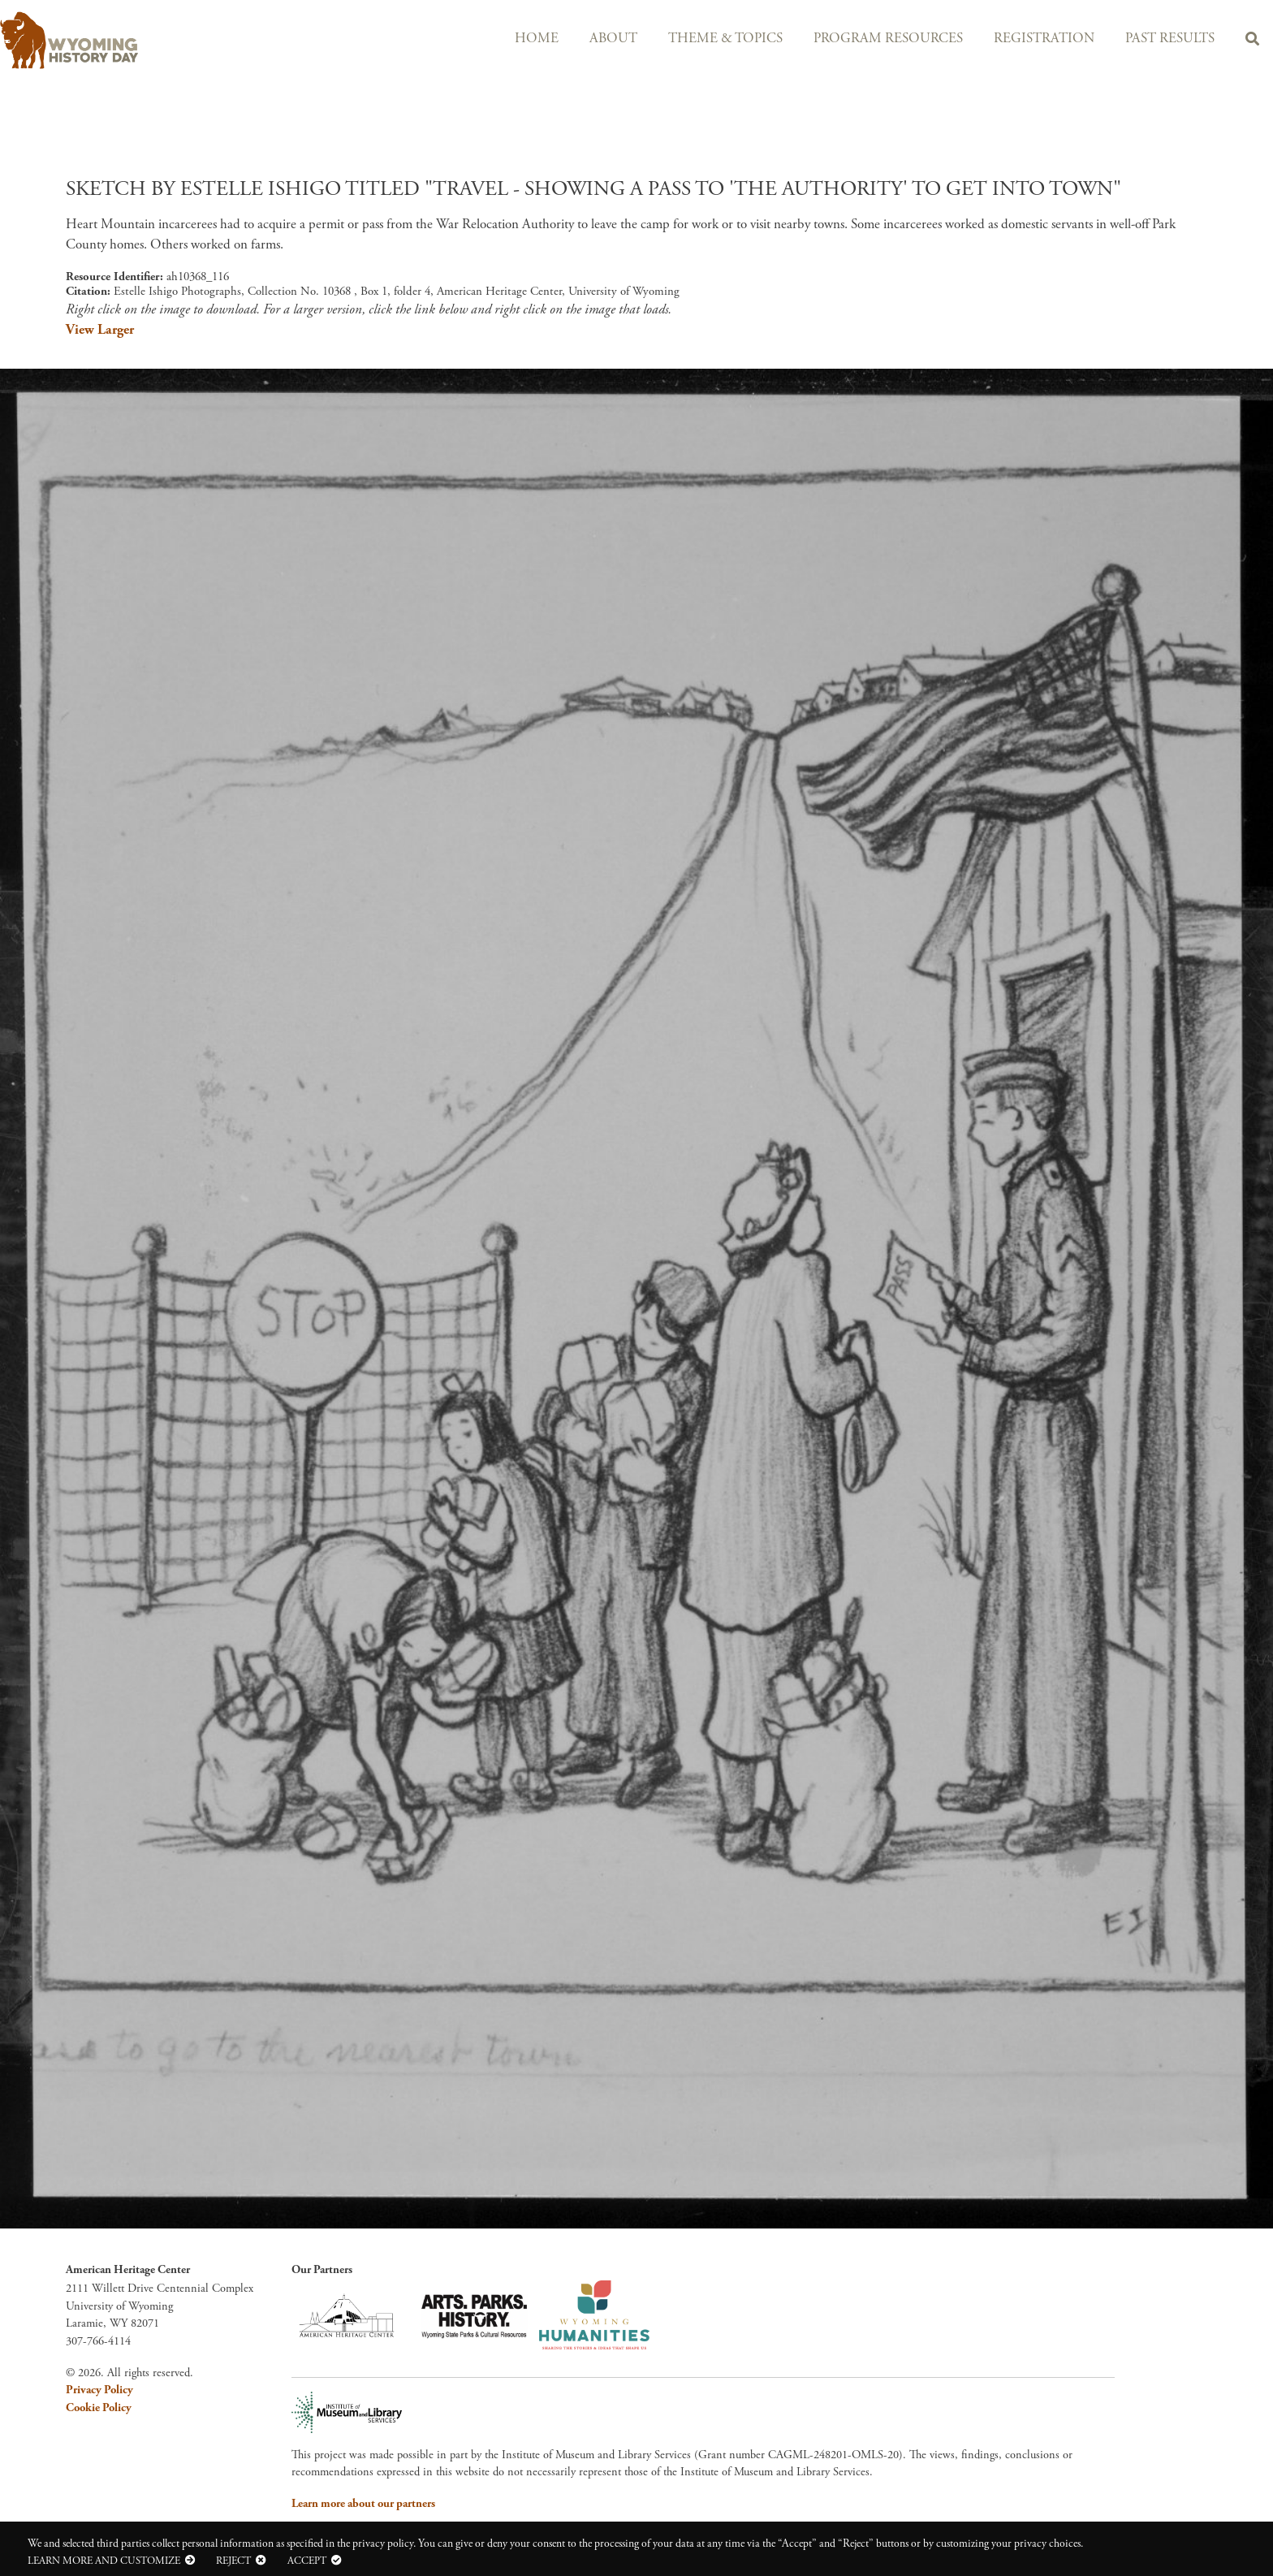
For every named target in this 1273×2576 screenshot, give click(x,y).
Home (537, 38)
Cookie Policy (99, 2408)
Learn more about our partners (363, 2503)
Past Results (1170, 38)
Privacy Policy (99, 2390)
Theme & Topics (725, 38)
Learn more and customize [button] (104, 2560)
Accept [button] (306, 2560)
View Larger (100, 330)
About (613, 38)
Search (1252, 41)
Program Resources (888, 38)
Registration (1044, 38)
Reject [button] (233, 2560)
